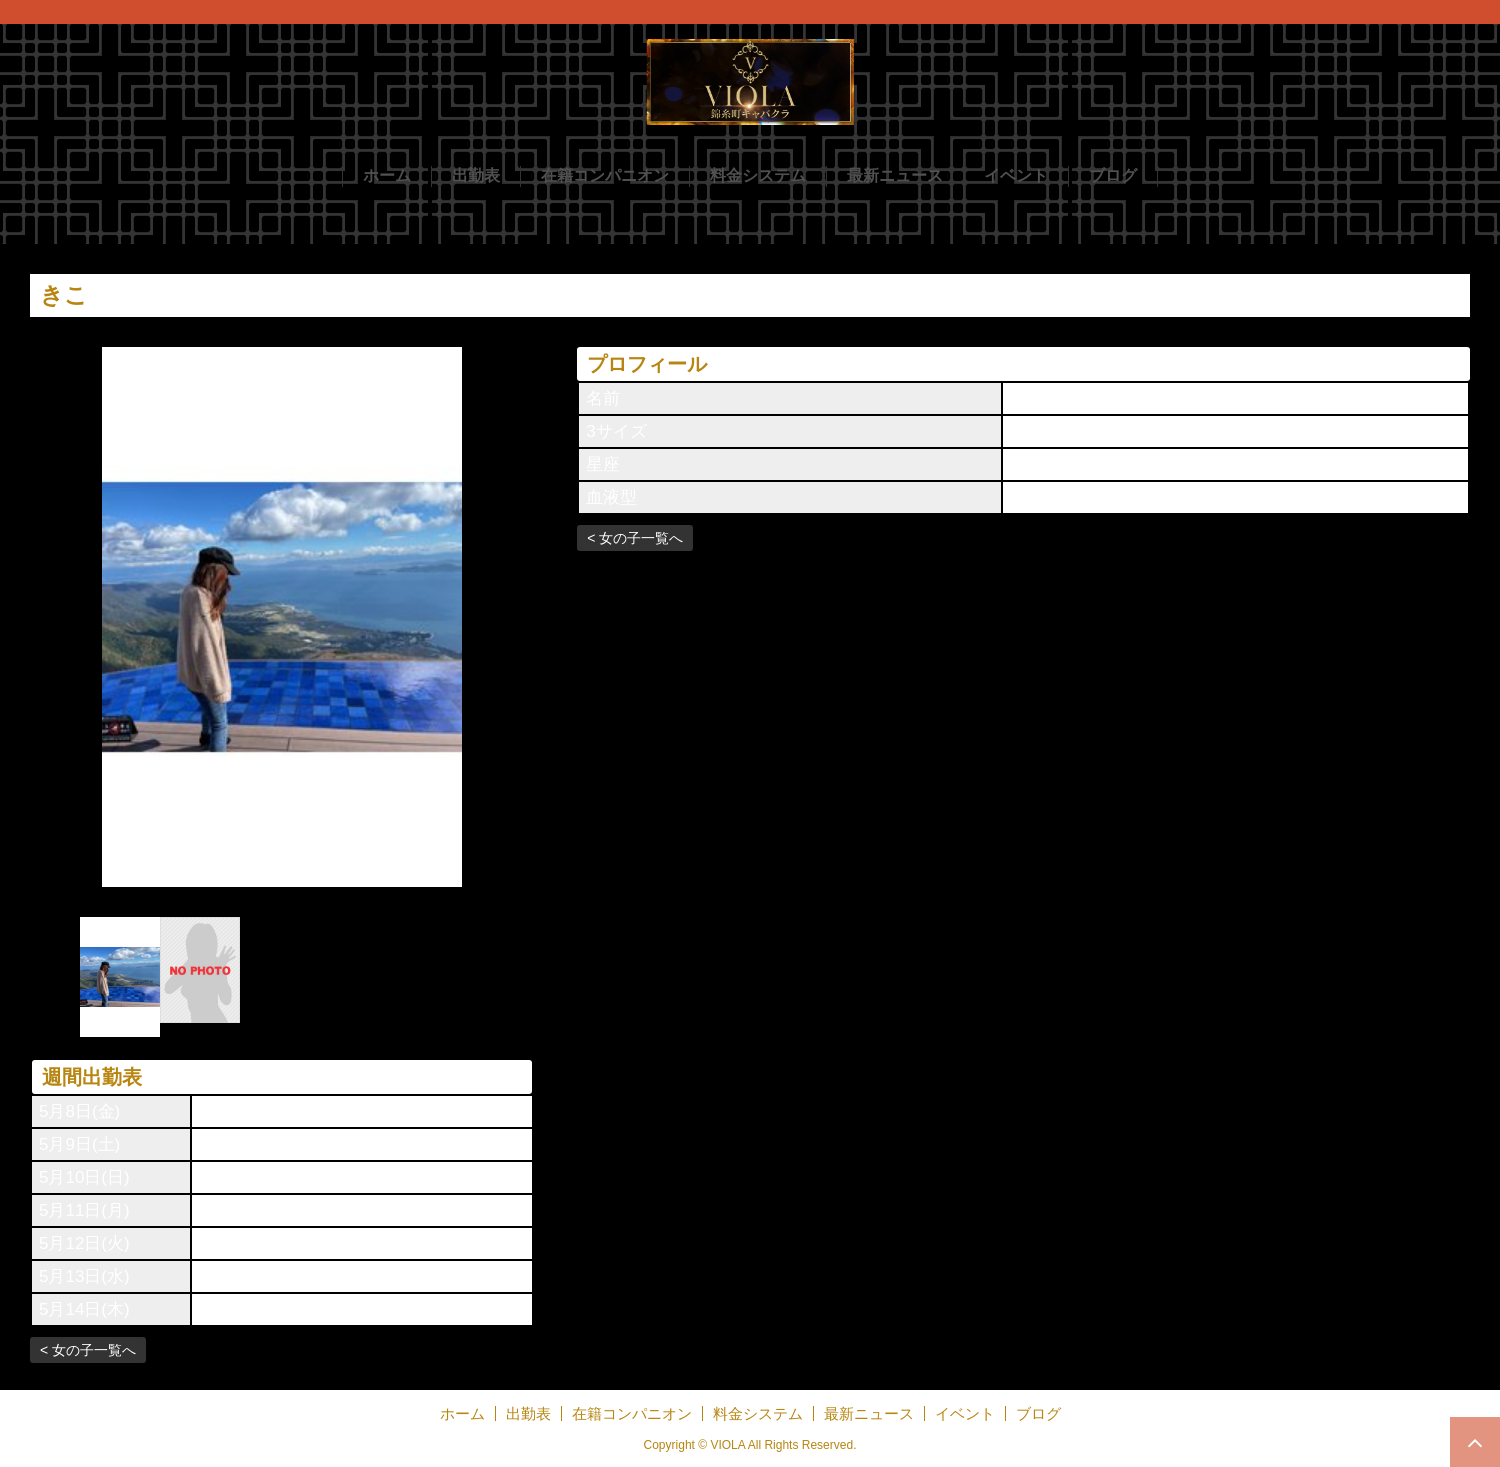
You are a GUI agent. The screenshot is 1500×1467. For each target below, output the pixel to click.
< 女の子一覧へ (88, 1350)
